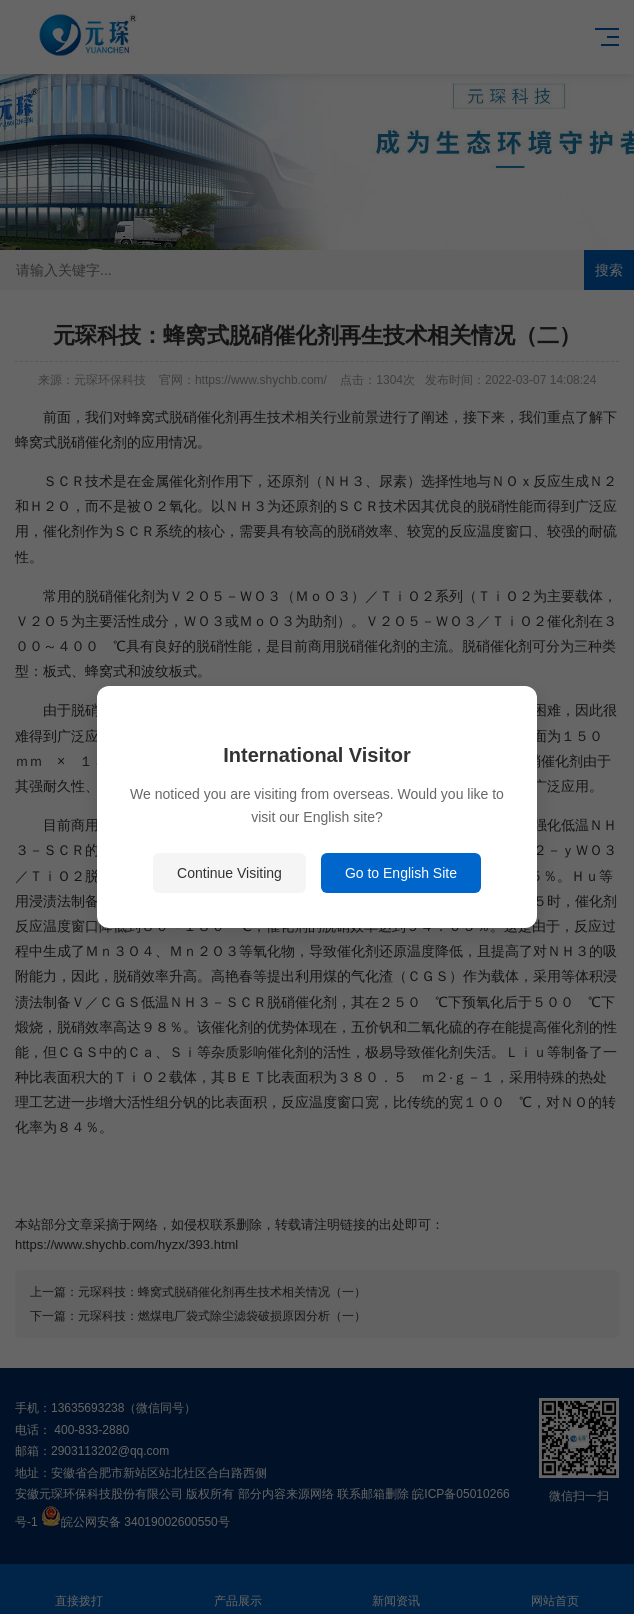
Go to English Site (401, 873)
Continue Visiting (229, 873)
